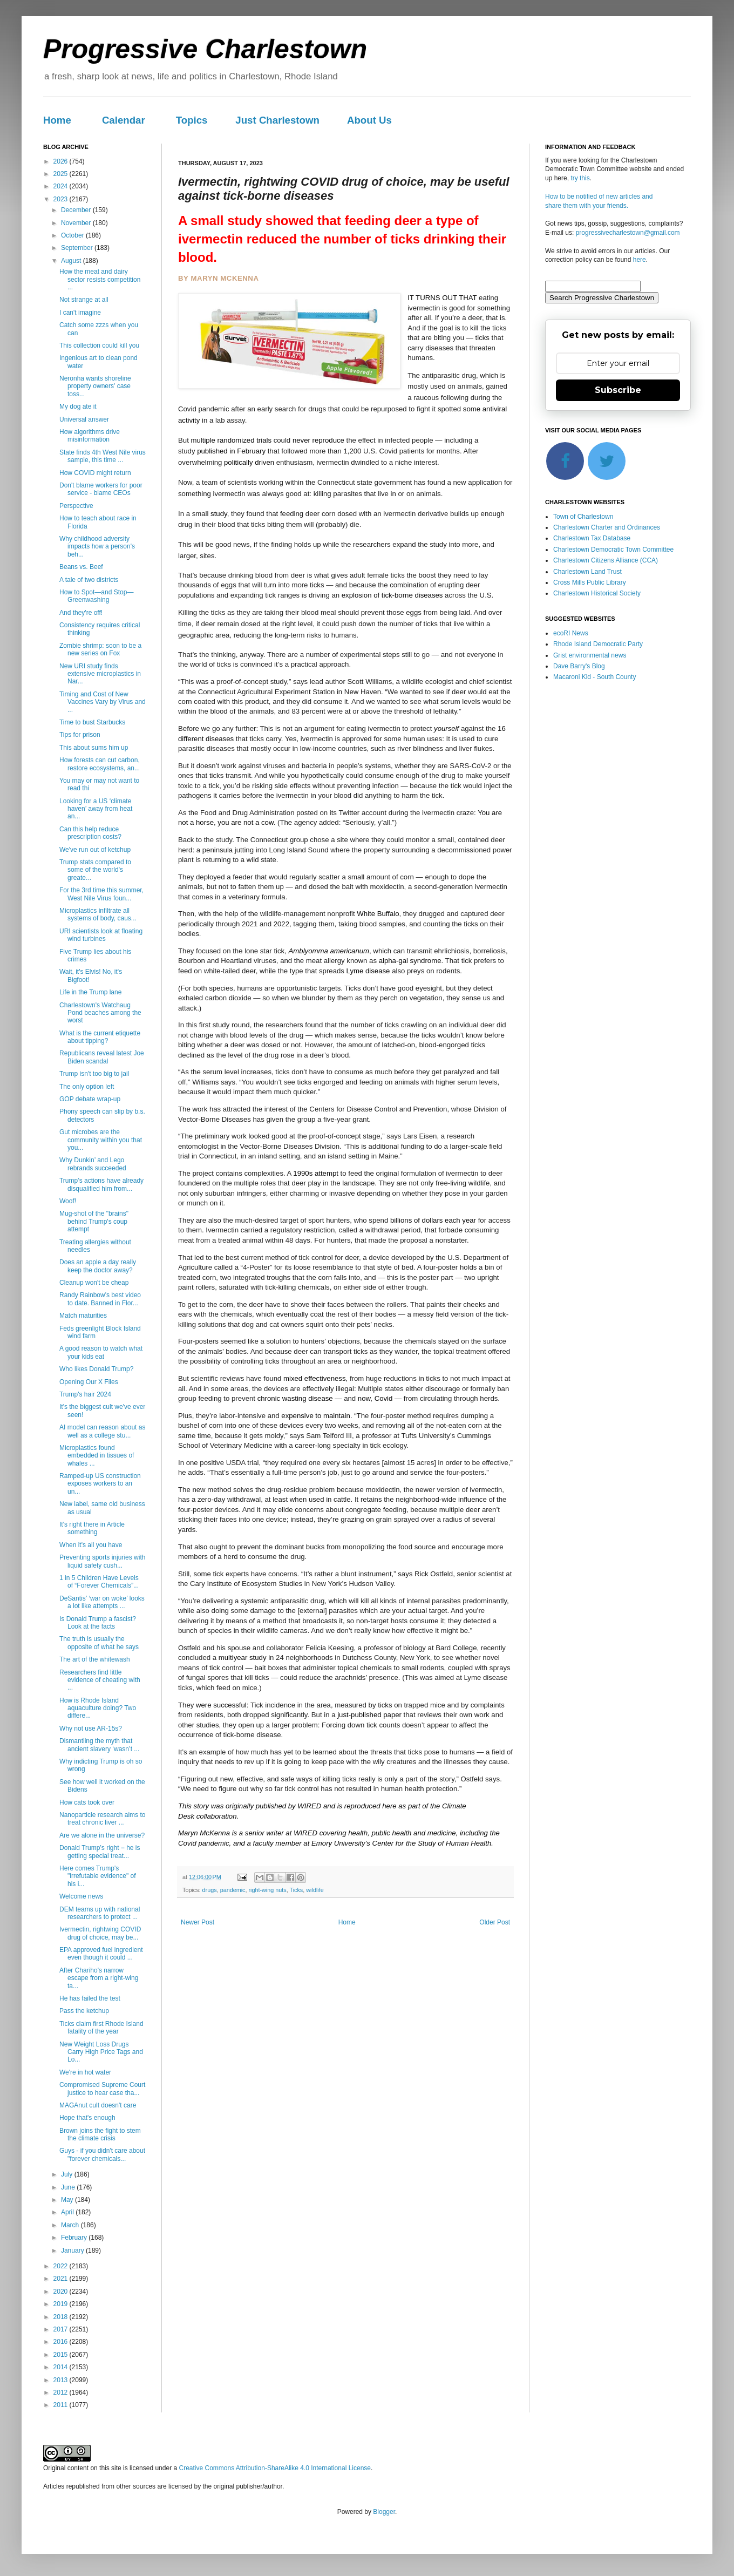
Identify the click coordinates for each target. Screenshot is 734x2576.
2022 (61, 2266)
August (72, 261)
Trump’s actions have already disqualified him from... (101, 1184)
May (68, 2200)
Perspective (76, 506)
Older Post (494, 1922)
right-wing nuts (267, 1890)
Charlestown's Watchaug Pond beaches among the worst (100, 1013)
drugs (209, 1890)
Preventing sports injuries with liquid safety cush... (102, 1561)
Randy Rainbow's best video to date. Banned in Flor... (100, 1298)
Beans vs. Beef (81, 567)
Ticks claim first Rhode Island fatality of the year (101, 2027)
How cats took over (86, 1802)
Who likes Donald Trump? (96, 1369)
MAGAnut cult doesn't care (97, 2105)
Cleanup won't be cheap (93, 1282)
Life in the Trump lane (90, 992)
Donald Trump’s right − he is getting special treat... (99, 1851)
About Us (369, 120)
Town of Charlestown (583, 516)
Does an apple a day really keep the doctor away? (97, 1265)
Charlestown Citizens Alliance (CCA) (605, 560)
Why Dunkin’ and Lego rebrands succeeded (92, 1163)
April (68, 2212)
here (639, 259)
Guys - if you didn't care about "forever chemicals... (102, 2154)
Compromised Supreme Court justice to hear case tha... (102, 2088)
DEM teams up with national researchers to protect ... (99, 1913)
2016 (61, 2341)
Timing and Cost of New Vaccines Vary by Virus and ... (102, 702)
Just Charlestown (277, 120)
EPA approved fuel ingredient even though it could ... (101, 1953)
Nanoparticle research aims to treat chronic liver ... (102, 1818)
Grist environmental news (589, 655)
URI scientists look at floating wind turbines (100, 935)
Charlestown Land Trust (587, 571)
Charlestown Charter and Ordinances (606, 527)
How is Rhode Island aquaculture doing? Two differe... (97, 1708)
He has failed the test (89, 1998)
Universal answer (84, 419)
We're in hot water (85, 2072)
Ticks (296, 1890)
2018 (61, 2317)
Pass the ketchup (84, 2011)
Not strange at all (83, 299)
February (75, 2237)
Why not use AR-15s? (90, 1728)
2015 (61, 2354)
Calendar (123, 120)
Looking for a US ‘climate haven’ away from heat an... (95, 809)
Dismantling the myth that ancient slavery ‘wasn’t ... (99, 1744)
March (71, 2225)
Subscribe (618, 390)
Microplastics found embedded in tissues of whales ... (96, 1455)
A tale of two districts (88, 580)
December (77, 210)
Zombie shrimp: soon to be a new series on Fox (100, 649)
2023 (61, 199)
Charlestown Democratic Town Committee (613, 549)
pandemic (233, 1890)
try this (579, 178)
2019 (61, 2304)
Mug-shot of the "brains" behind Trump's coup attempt (93, 1221)
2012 (61, 2392)
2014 (61, 2367)
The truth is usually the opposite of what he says (99, 1642)
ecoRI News (570, 633)
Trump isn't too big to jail (94, 1073)
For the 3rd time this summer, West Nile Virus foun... (101, 893)
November (77, 223)
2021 (61, 2278)
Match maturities (83, 1315)
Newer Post (197, 1922)
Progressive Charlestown (205, 49)
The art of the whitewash (94, 1659)
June (69, 2187)
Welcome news (81, 1896)
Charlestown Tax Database (591, 538)
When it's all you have (90, 1545)
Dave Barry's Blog (579, 666)
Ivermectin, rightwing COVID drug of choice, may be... (100, 1933)
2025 (61, 174)
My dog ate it (78, 406)
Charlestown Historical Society (597, 593)
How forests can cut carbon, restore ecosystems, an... (99, 763)
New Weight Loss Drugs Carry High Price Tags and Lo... (101, 2052)
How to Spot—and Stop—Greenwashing (96, 596)
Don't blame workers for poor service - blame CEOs (100, 489)
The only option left (86, 1086)
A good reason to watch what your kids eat (100, 1352)
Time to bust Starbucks (92, 722)
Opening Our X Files (88, 1382)
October (73, 235)
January (73, 2250)
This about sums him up (93, 747)
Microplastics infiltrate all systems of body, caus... (98, 914)
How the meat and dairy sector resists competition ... (99, 279)
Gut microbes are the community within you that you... (100, 1139)
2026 (61, 161)
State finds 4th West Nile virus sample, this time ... (102, 456)
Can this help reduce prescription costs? (90, 832)
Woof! (67, 1201)
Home (57, 120)
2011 (61, 2405)
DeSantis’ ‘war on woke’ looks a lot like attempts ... (102, 1602)
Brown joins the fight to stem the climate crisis (100, 2134)
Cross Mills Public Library (589, 582)
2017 (61, 2329)
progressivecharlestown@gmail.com (628, 232)
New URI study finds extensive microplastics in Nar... (100, 674)
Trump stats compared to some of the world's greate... (95, 870)
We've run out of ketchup (95, 849)
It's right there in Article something (92, 1528)
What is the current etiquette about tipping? (99, 1037)
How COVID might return (95, 473)
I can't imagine (80, 312)
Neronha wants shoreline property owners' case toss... (95, 386)
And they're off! (81, 612)
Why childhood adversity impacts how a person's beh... (97, 546)
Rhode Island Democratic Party (598, 644)
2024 (61, 186)
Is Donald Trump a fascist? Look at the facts (97, 1622)
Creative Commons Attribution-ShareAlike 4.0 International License (275, 2468)
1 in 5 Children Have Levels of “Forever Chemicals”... (99, 1581)
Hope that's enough (87, 2117)
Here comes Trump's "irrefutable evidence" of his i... (97, 1876)
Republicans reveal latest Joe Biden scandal (101, 1057)
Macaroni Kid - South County (594, 677)
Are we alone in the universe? (102, 1835)
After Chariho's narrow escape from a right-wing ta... (98, 1978)
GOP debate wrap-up (89, 1099)
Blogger (384, 2512)
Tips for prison (79, 734)
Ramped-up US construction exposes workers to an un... (100, 1483)
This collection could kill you (99, 345)
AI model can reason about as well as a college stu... (102, 1431)
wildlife (314, 1890)
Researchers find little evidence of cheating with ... (99, 1680)
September (77, 248)
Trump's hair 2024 (85, 1394)
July (67, 2174)
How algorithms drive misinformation (89, 435)
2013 (61, 2380)
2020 (61, 2291)
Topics (192, 120)
